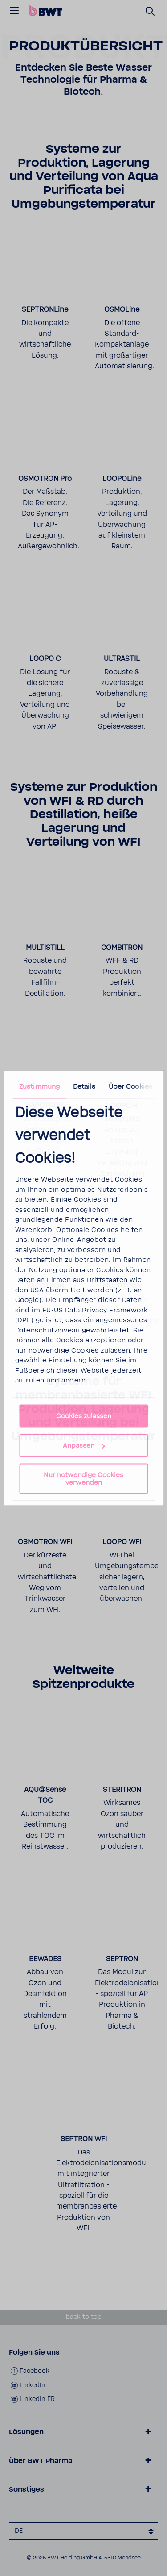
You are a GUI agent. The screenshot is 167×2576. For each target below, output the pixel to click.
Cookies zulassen (83, 1416)
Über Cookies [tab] (130, 1086)
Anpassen (84, 1445)
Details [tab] (84, 1086)
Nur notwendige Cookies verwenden (83, 1478)
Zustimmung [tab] (39, 1086)
